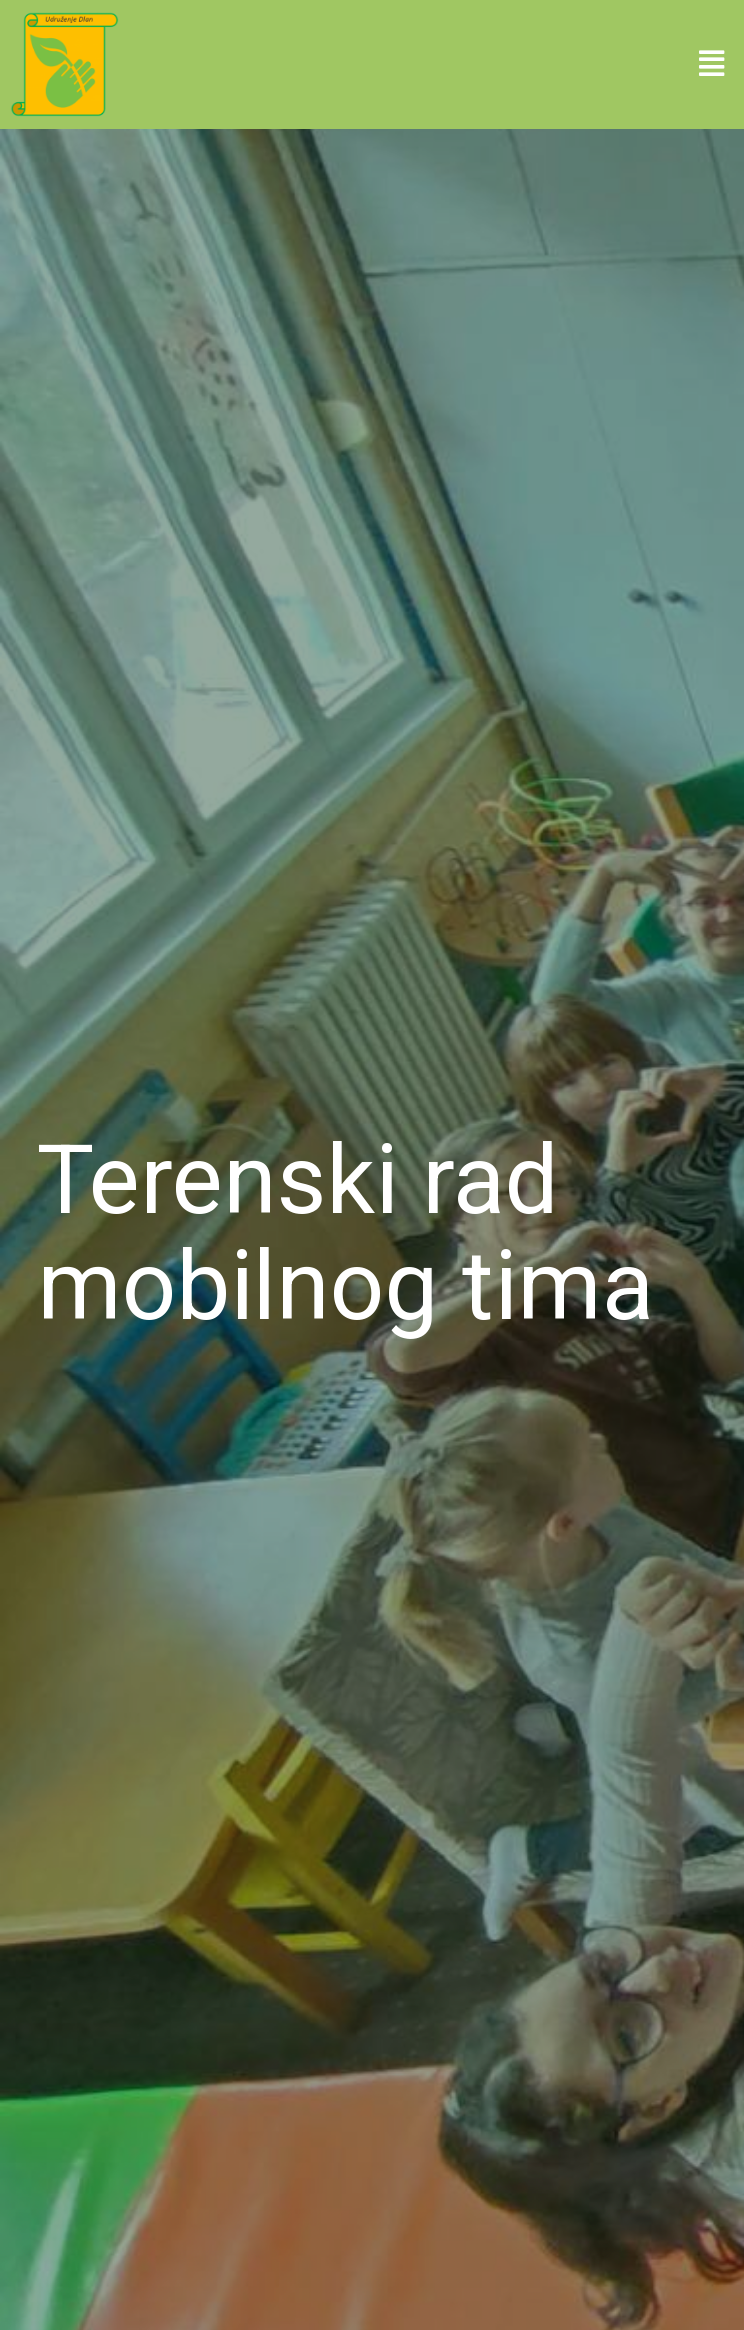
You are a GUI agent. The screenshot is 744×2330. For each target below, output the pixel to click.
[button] (711, 64)
